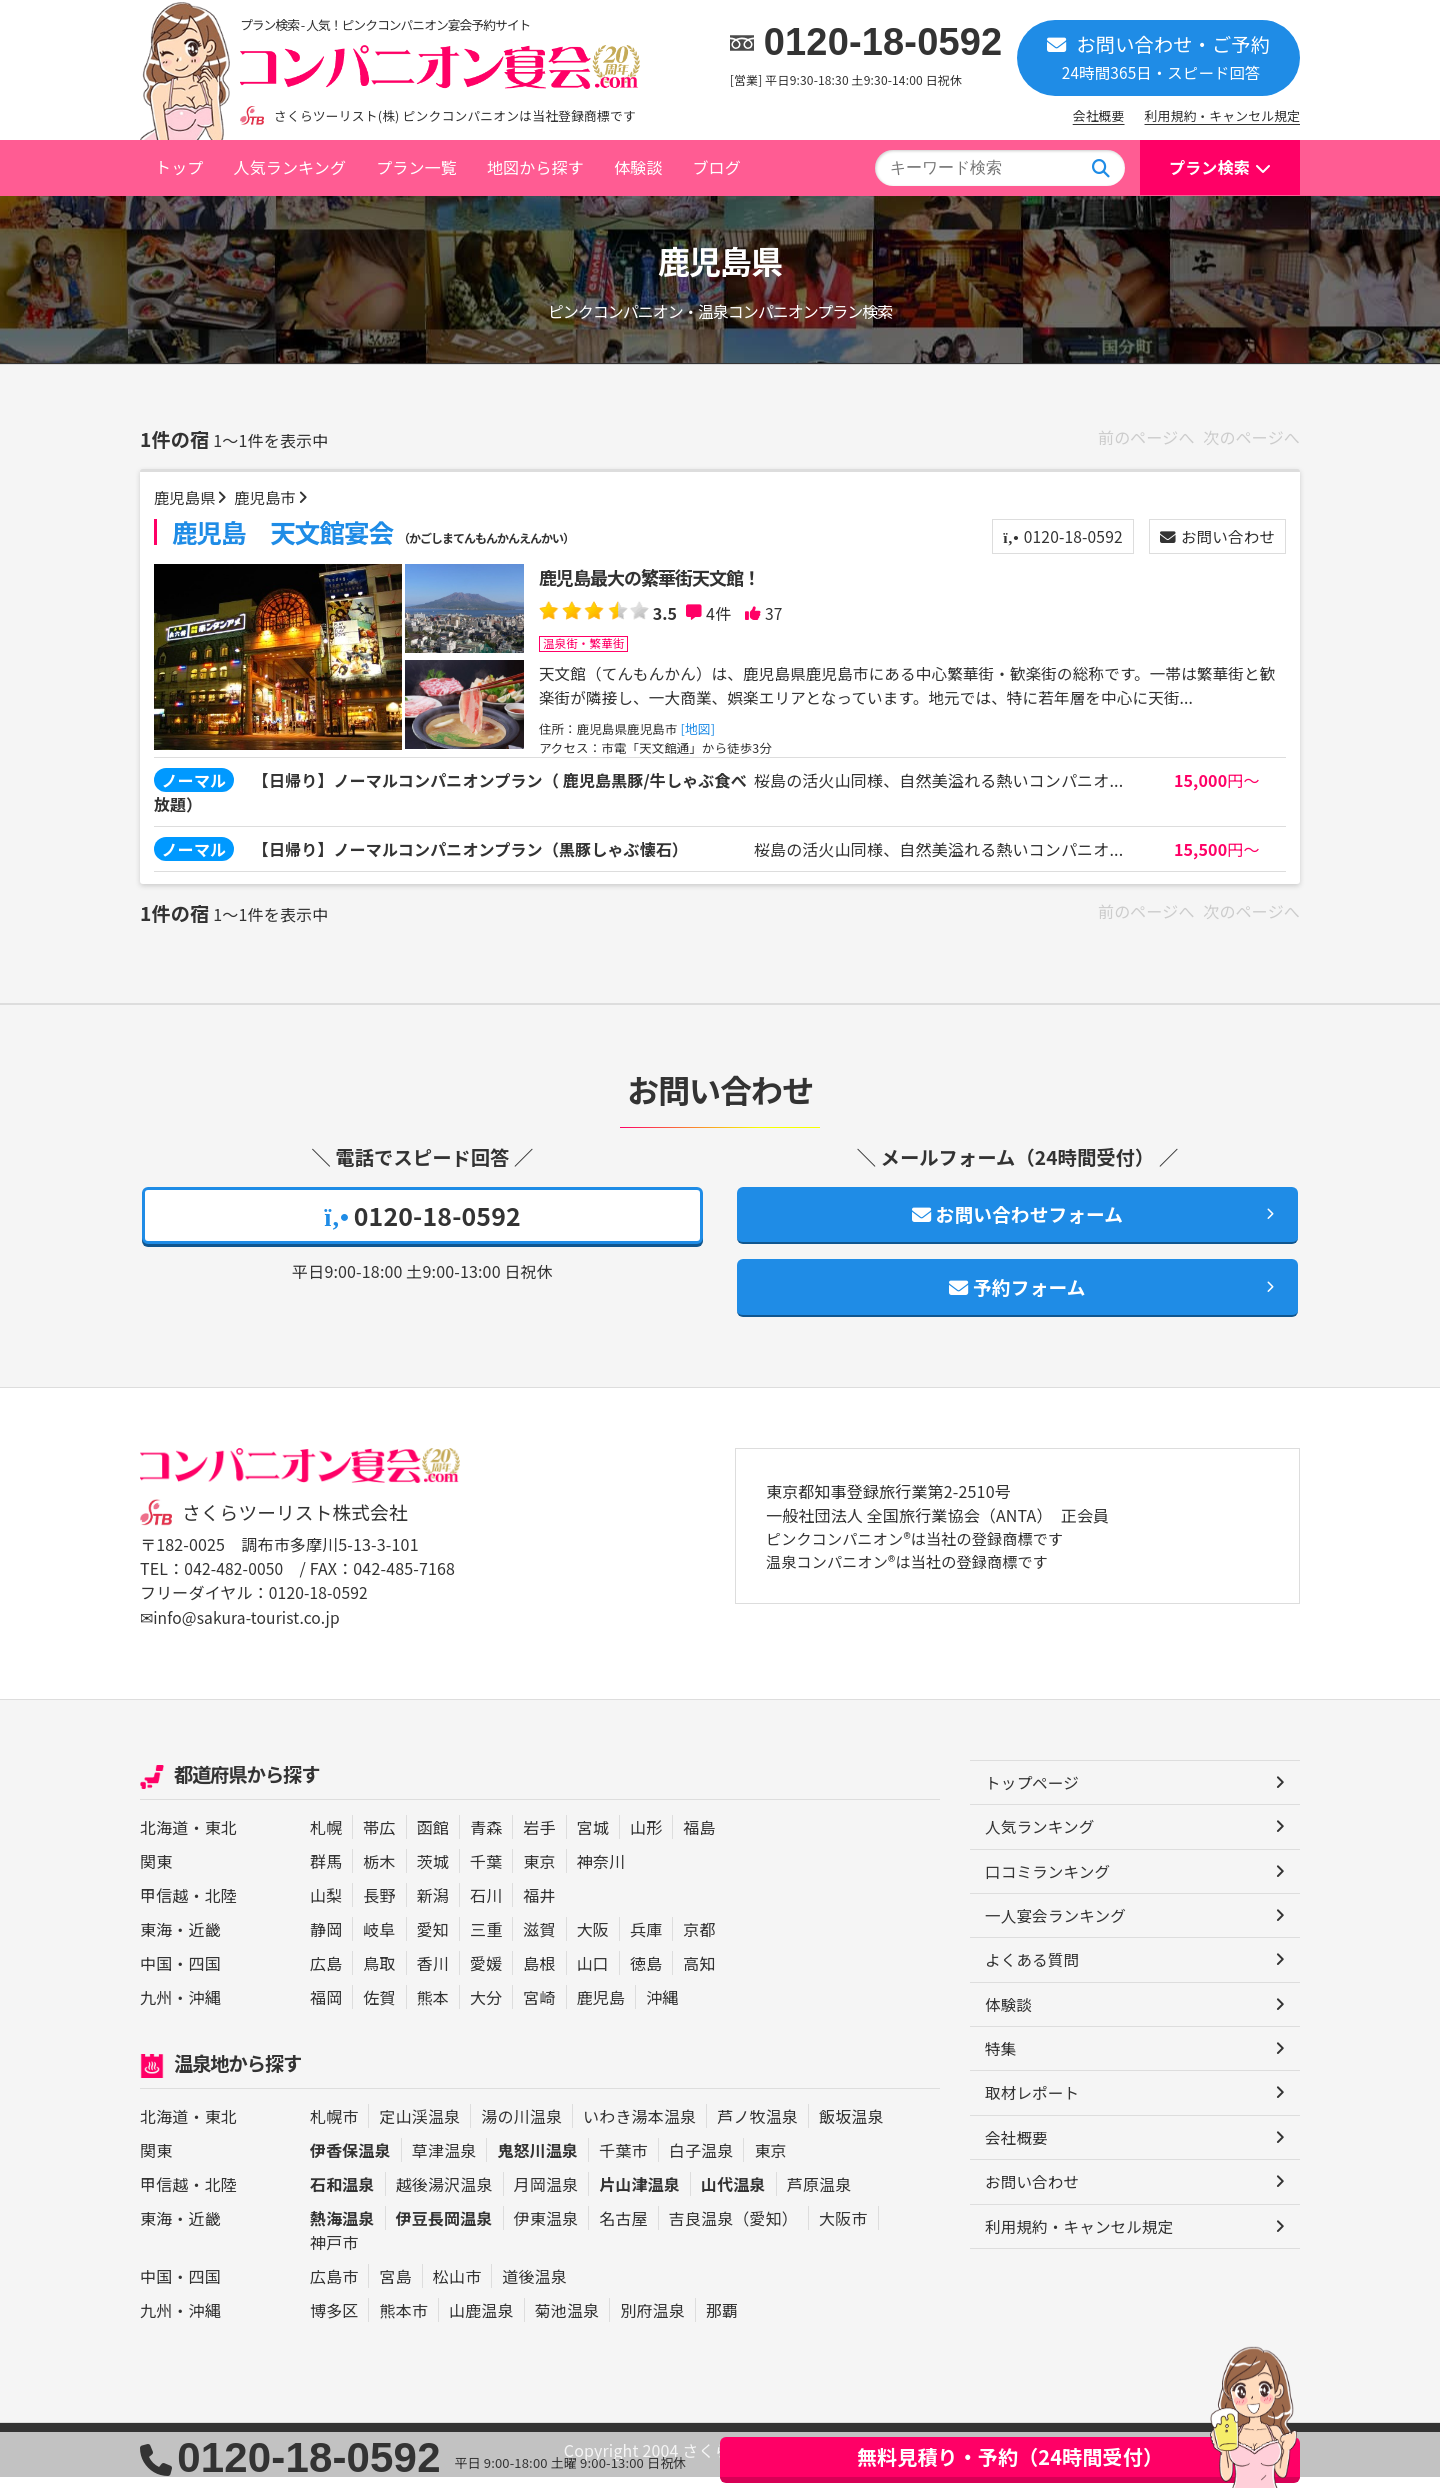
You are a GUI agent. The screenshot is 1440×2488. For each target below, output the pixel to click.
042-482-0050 (235, 1581)
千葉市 (623, 2161)
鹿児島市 (270, 499)
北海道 (164, 1839)
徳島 (646, 1975)
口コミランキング (1049, 1885)
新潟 (433, 1907)
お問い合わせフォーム (1017, 1222)
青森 (486, 1839)
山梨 (326, 1907)
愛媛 (486, 1975)
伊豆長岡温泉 (444, 2229)
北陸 (221, 1907)
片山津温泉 (639, 2195)
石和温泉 (342, 2195)
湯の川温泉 (521, 2127)
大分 (486, 2009)
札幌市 (334, 2127)
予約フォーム (1018, 1298)
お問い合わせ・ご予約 (1158, 56)
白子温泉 (701, 2161)
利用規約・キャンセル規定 (1222, 115)
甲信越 (164, 1907)
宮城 (593, 1839)
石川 (486, 1907)
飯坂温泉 (851, 2127)
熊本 (433, 2009)
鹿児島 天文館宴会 (374, 534)
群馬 (326, 1873)
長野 (379, 1907)
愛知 (433, 1941)
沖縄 (205, 2009)
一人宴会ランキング (1057, 1930)
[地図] (703, 731)
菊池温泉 (567, 2321)
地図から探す (535, 167)
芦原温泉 (819, 2195)
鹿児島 (601, 2009)
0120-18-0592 (883, 42)
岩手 (539, 1839)
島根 (539, 1975)
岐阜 (379, 1941)
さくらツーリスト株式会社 (298, 1525)
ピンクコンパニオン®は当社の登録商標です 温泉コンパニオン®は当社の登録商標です (923, 1564)
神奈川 (601, 1873)
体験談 (638, 167)
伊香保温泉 (350, 2161)
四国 (205, 1975)
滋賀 (539, 1941)
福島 (699, 1839)
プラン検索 (1209, 167)
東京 (539, 1873)
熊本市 (403, 2321)
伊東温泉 (546, 2229)
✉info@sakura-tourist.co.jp (242, 1629)
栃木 (379, 1873)
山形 (646, 1839)
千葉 (486, 1873)
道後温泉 (534, 2287)
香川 (433, 1975)
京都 (699, 1941)
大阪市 (843, 2229)
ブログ (716, 167)
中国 (156, 1975)
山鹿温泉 (481, 2321)
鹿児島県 (187, 499)
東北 (221, 1839)
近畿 (205, 1941)
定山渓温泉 (419, 2127)
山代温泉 (733, 2195)
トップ (179, 167)
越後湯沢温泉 (444, 2195)
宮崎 (539, 2009)
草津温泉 (444, 2161)
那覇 (722, 2321)
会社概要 (1099, 115)
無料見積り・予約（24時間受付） (1010, 2456)
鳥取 (379, 1975)
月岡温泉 (546, 2195)
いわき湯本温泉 (639, 2127)
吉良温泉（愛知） (733, 2229)
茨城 (433, 1873)
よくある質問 (1033, 1975)
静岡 (326, 1941)
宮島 (395, 2287)
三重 (486, 1941)
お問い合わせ (1215, 539)
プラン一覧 (416, 167)
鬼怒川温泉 (537, 2161)
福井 (539, 1907)
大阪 (593, 1941)
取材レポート (1033, 2110)
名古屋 (623, 2229)
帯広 (379, 1839)
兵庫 (646, 1941)
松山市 (457, 2287)
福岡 (326, 2009)
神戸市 (334, 2253)
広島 (326, 1975)
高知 (699, 1975)
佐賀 (379, 2009)
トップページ (1033, 1795)
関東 (156, 1873)
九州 (156, 2009)
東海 (156, 1941)
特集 (1001, 2065)
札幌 (326, 1839)
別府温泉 (652, 2321)
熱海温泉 (342, 2229)
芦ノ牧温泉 (757, 2127)
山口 (593, 1975)
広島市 (334, 2287)
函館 (433, 1839)
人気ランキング (289, 167)
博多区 (334, 2321)
